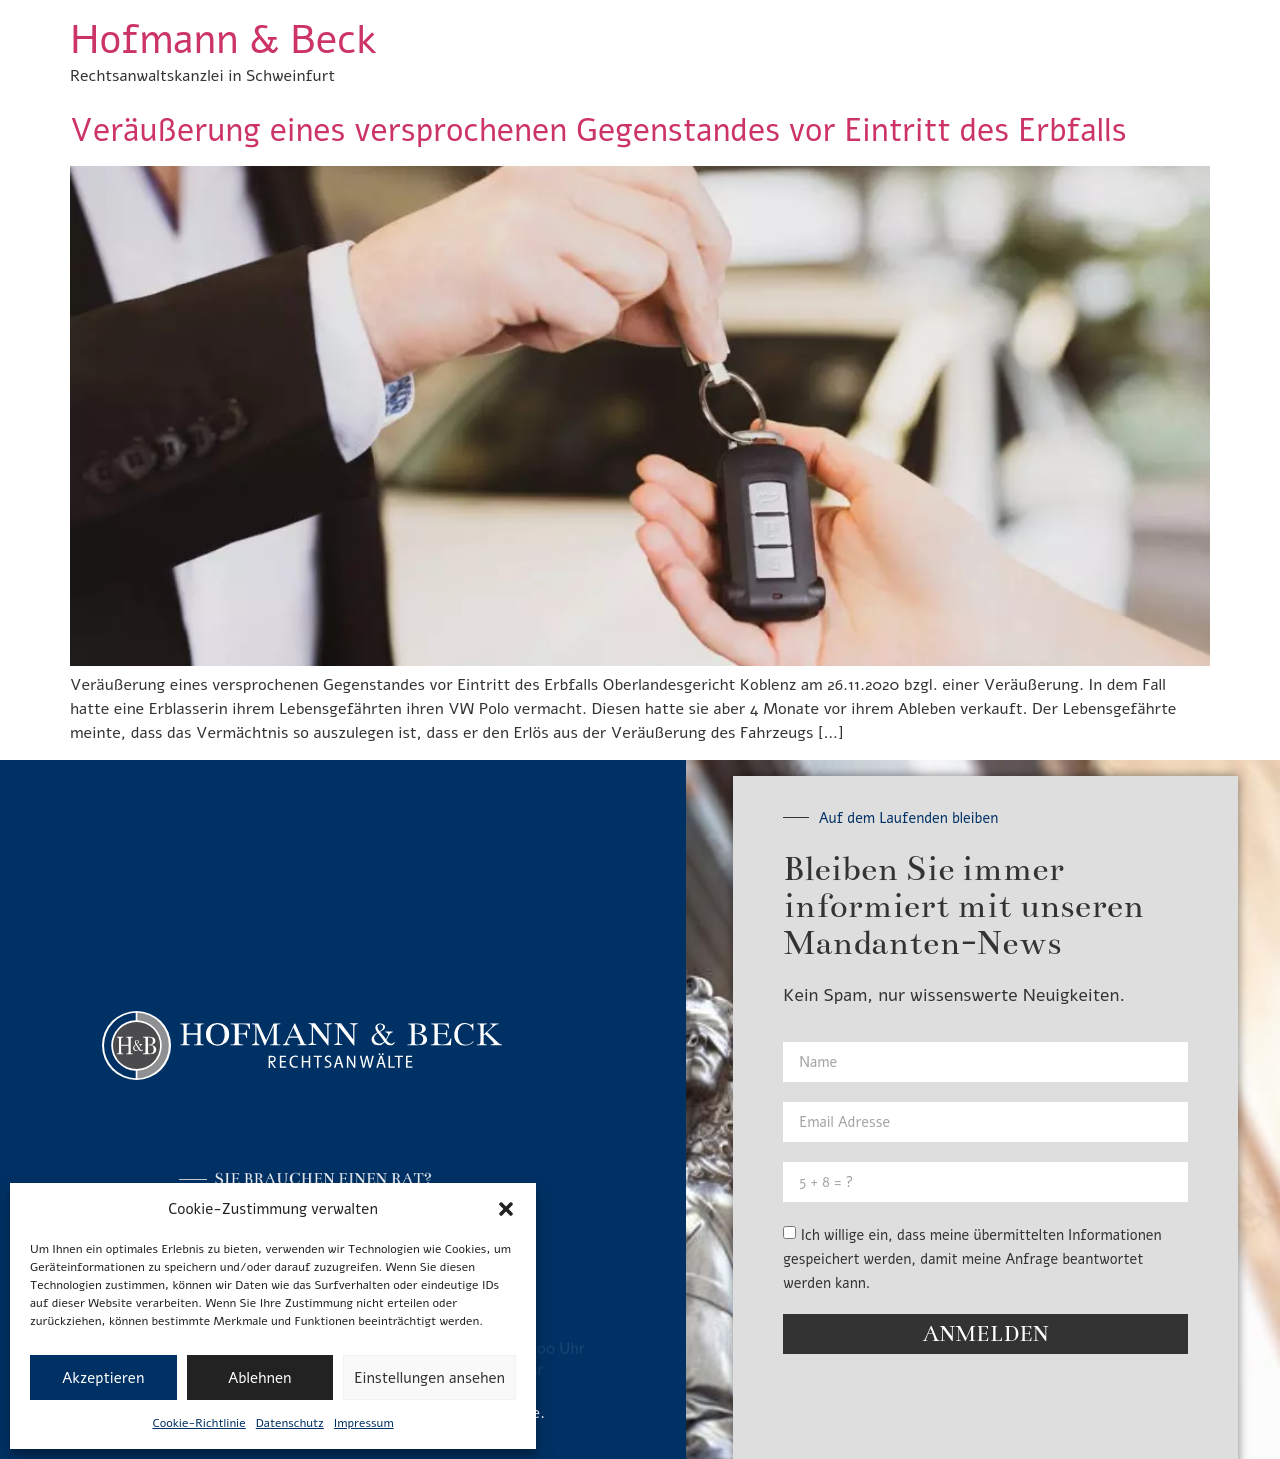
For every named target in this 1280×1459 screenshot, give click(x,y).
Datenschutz (290, 1423)
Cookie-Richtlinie (198, 1423)
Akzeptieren (103, 1378)
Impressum (364, 1423)
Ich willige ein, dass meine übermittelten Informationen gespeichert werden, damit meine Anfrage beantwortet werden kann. (972, 1259)
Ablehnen (259, 1378)
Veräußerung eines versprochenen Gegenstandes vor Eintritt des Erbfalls (598, 130)
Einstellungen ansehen (429, 1378)
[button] (506, 1209)
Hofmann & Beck (223, 40)
